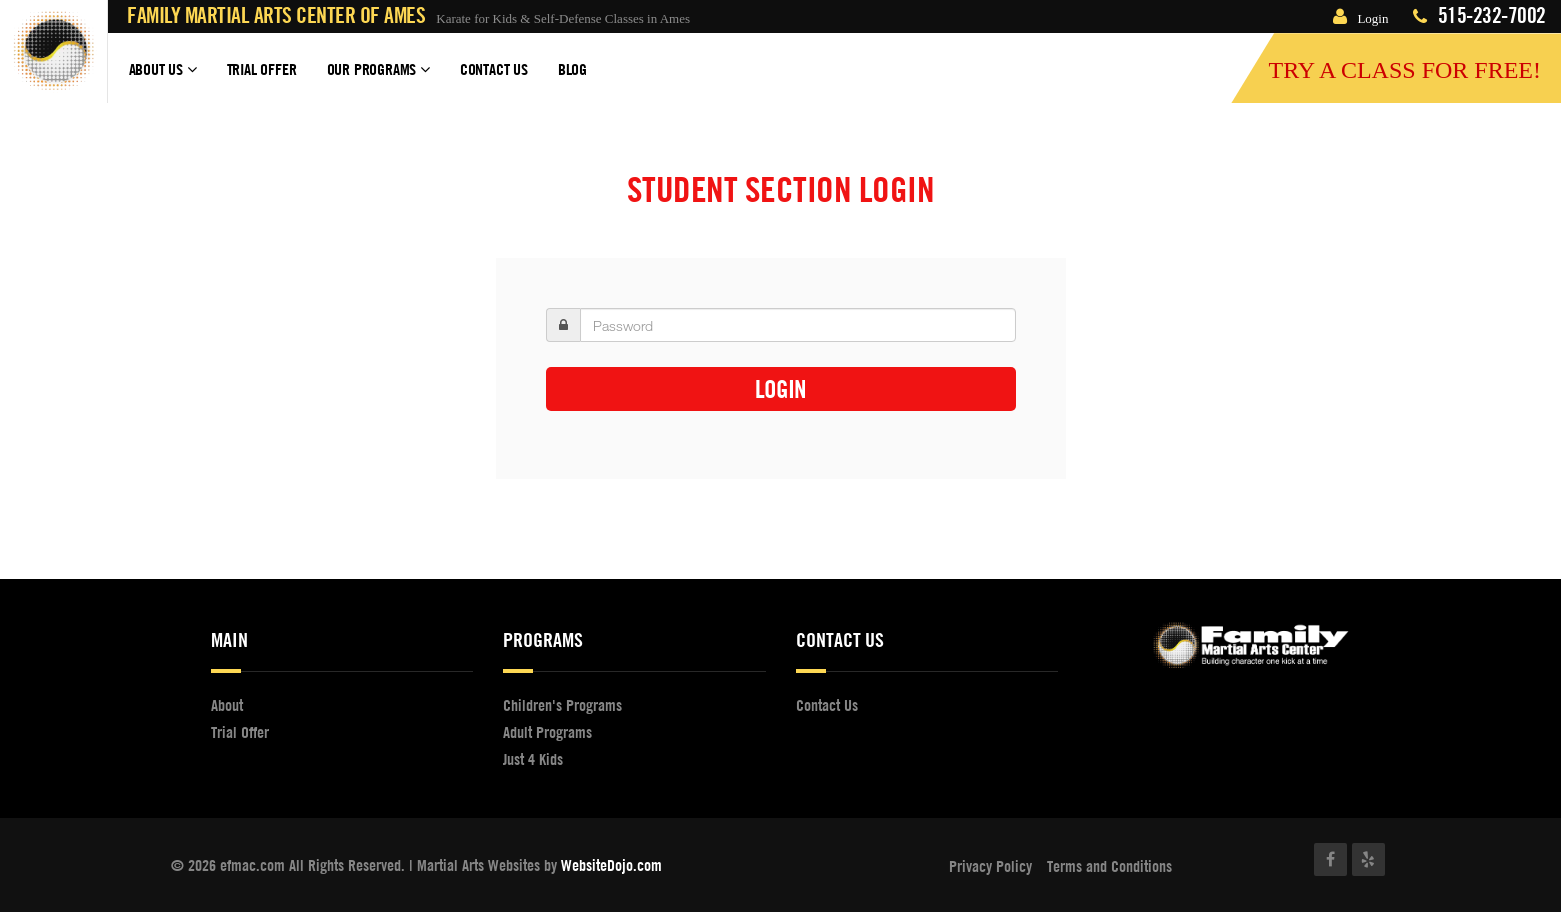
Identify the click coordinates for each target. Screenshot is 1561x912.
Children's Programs (562, 705)
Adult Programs (547, 732)
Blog (572, 69)
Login (1360, 18)
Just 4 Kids (533, 759)
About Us (163, 78)
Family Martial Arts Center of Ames (276, 15)
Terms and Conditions (1109, 866)
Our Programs (378, 78)
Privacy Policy (990, 866)
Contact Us (494, 69)
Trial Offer (262, 69)
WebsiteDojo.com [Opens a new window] (611, 865)
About (227, 705)
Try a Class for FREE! (1404, 70)
